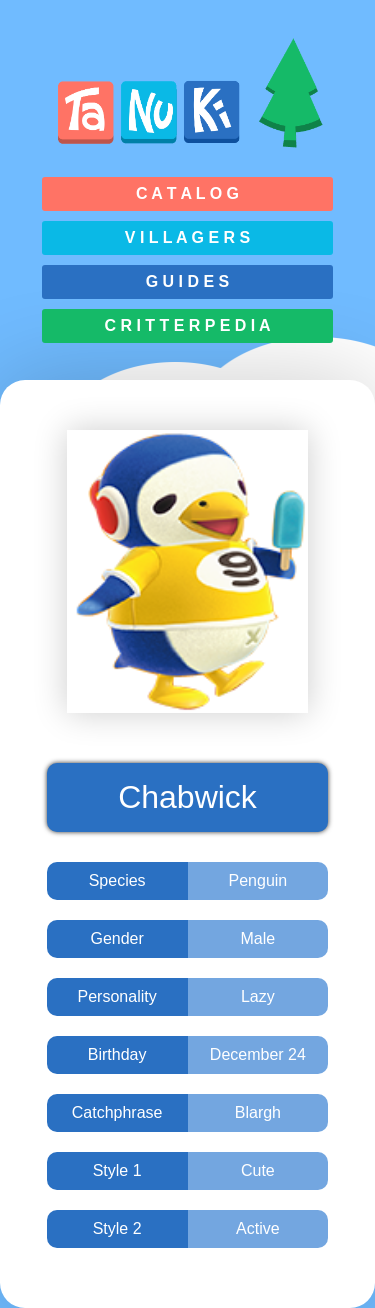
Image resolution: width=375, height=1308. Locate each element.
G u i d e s (188, 281)
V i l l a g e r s (187, 237)
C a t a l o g (187, 193)
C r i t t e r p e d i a (187, 325)
